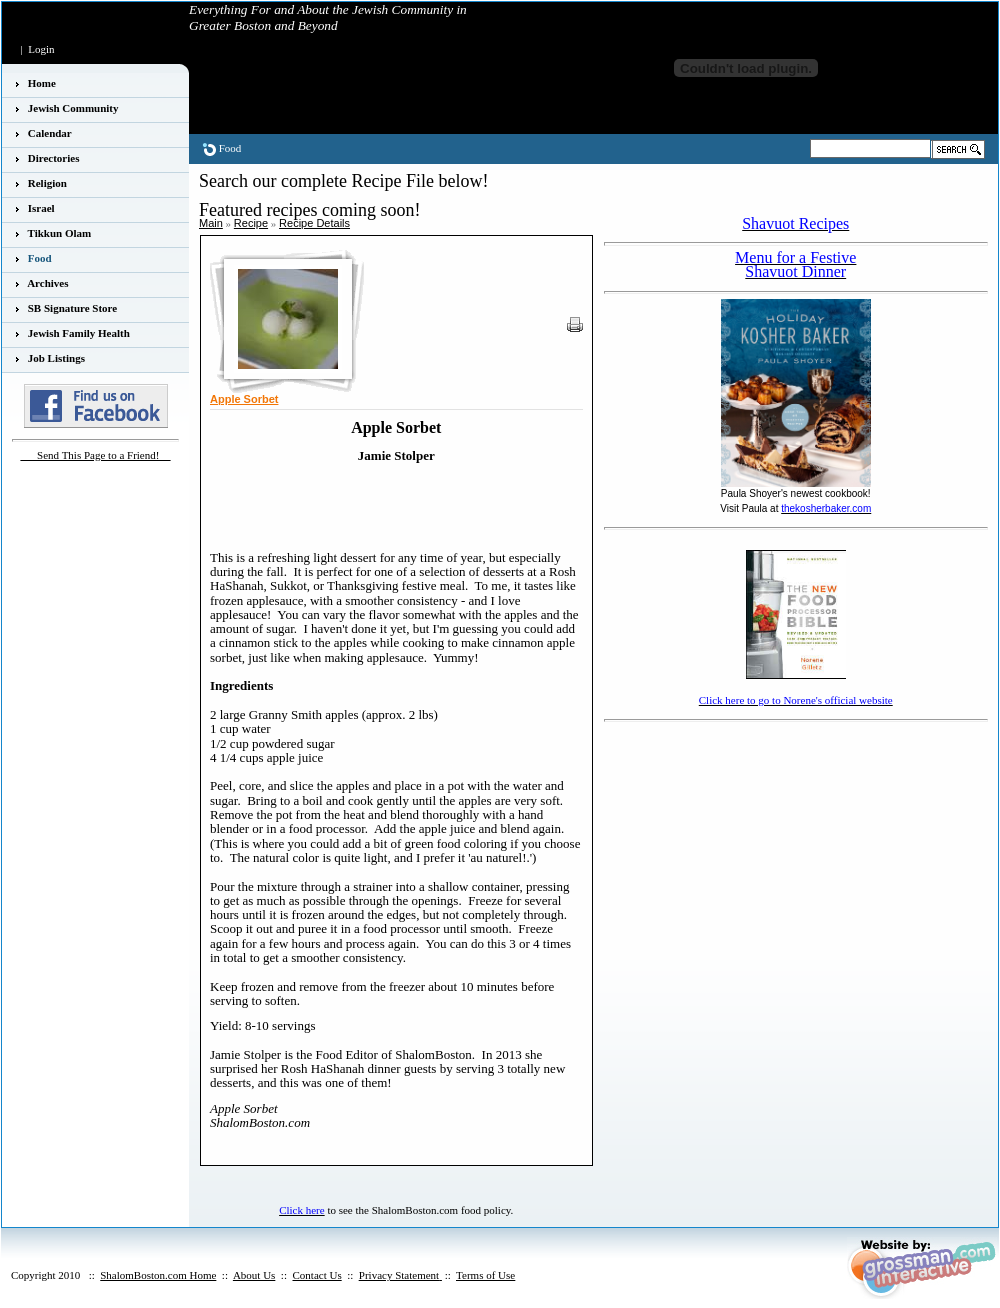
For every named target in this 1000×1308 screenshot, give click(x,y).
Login (41, 49)
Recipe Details (314, 223)
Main (211, 223)
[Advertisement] (721, 758)
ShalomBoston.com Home (158, 1275)
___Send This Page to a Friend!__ (96, 455)
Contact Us (316, 1275)
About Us (254, 1275)
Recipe (251, 223)
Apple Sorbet (244, 399)
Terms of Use (485, 1275)
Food (230, 148)
